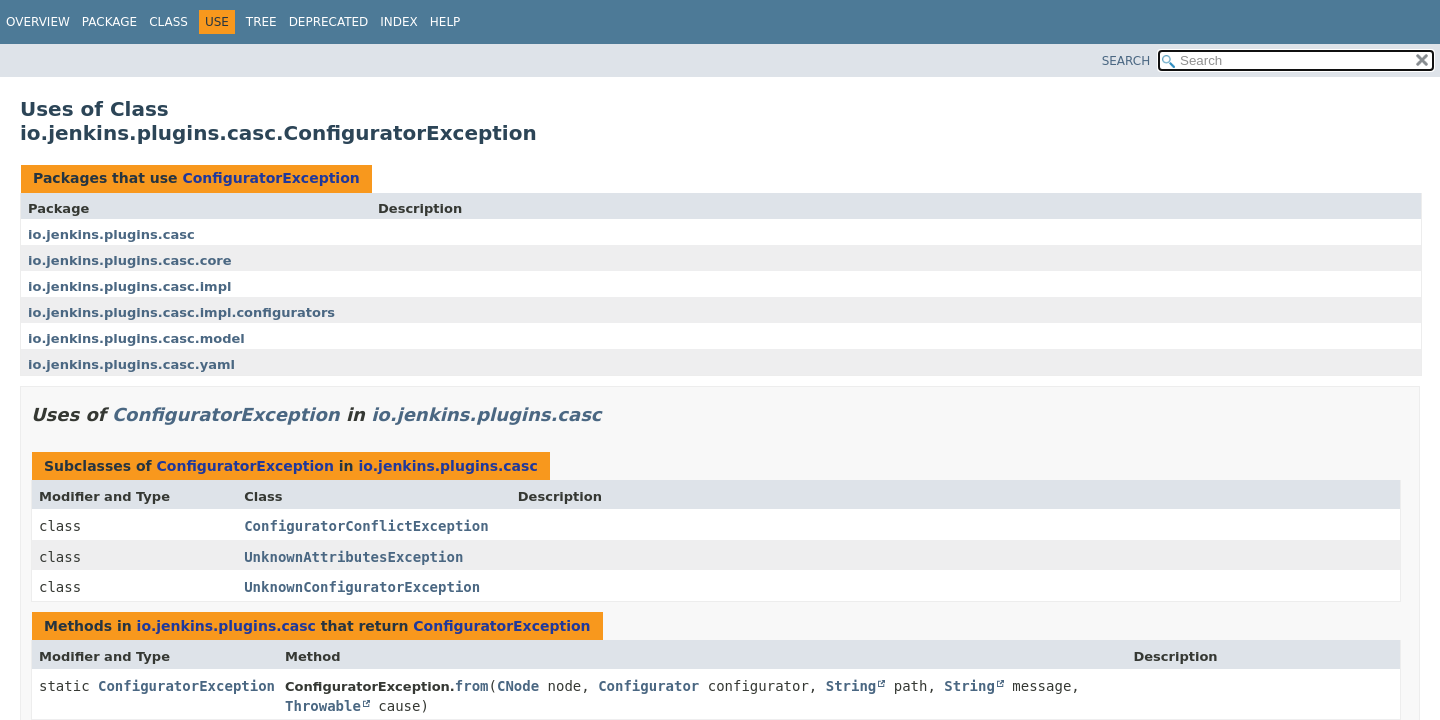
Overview (38, 22)
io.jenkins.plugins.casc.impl (129, 286)
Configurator (648, 686)
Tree (261, 22)
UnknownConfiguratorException (362, 587)
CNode (518, 686)
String (851, 686)
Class (168, 22)
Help (445, 22)
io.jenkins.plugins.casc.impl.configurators (181, 312)
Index (399, 22)
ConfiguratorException (270, 178)
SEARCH (1126, 61)
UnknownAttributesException (353, 557)
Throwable (323, 706)
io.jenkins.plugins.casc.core (130, 260)
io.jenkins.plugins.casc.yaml (131, 364)
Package (109, 22)
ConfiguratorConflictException (366, 526)
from (472, 686)
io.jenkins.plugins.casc (111, 234)
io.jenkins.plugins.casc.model (136, 338)
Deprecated (329, 22)
